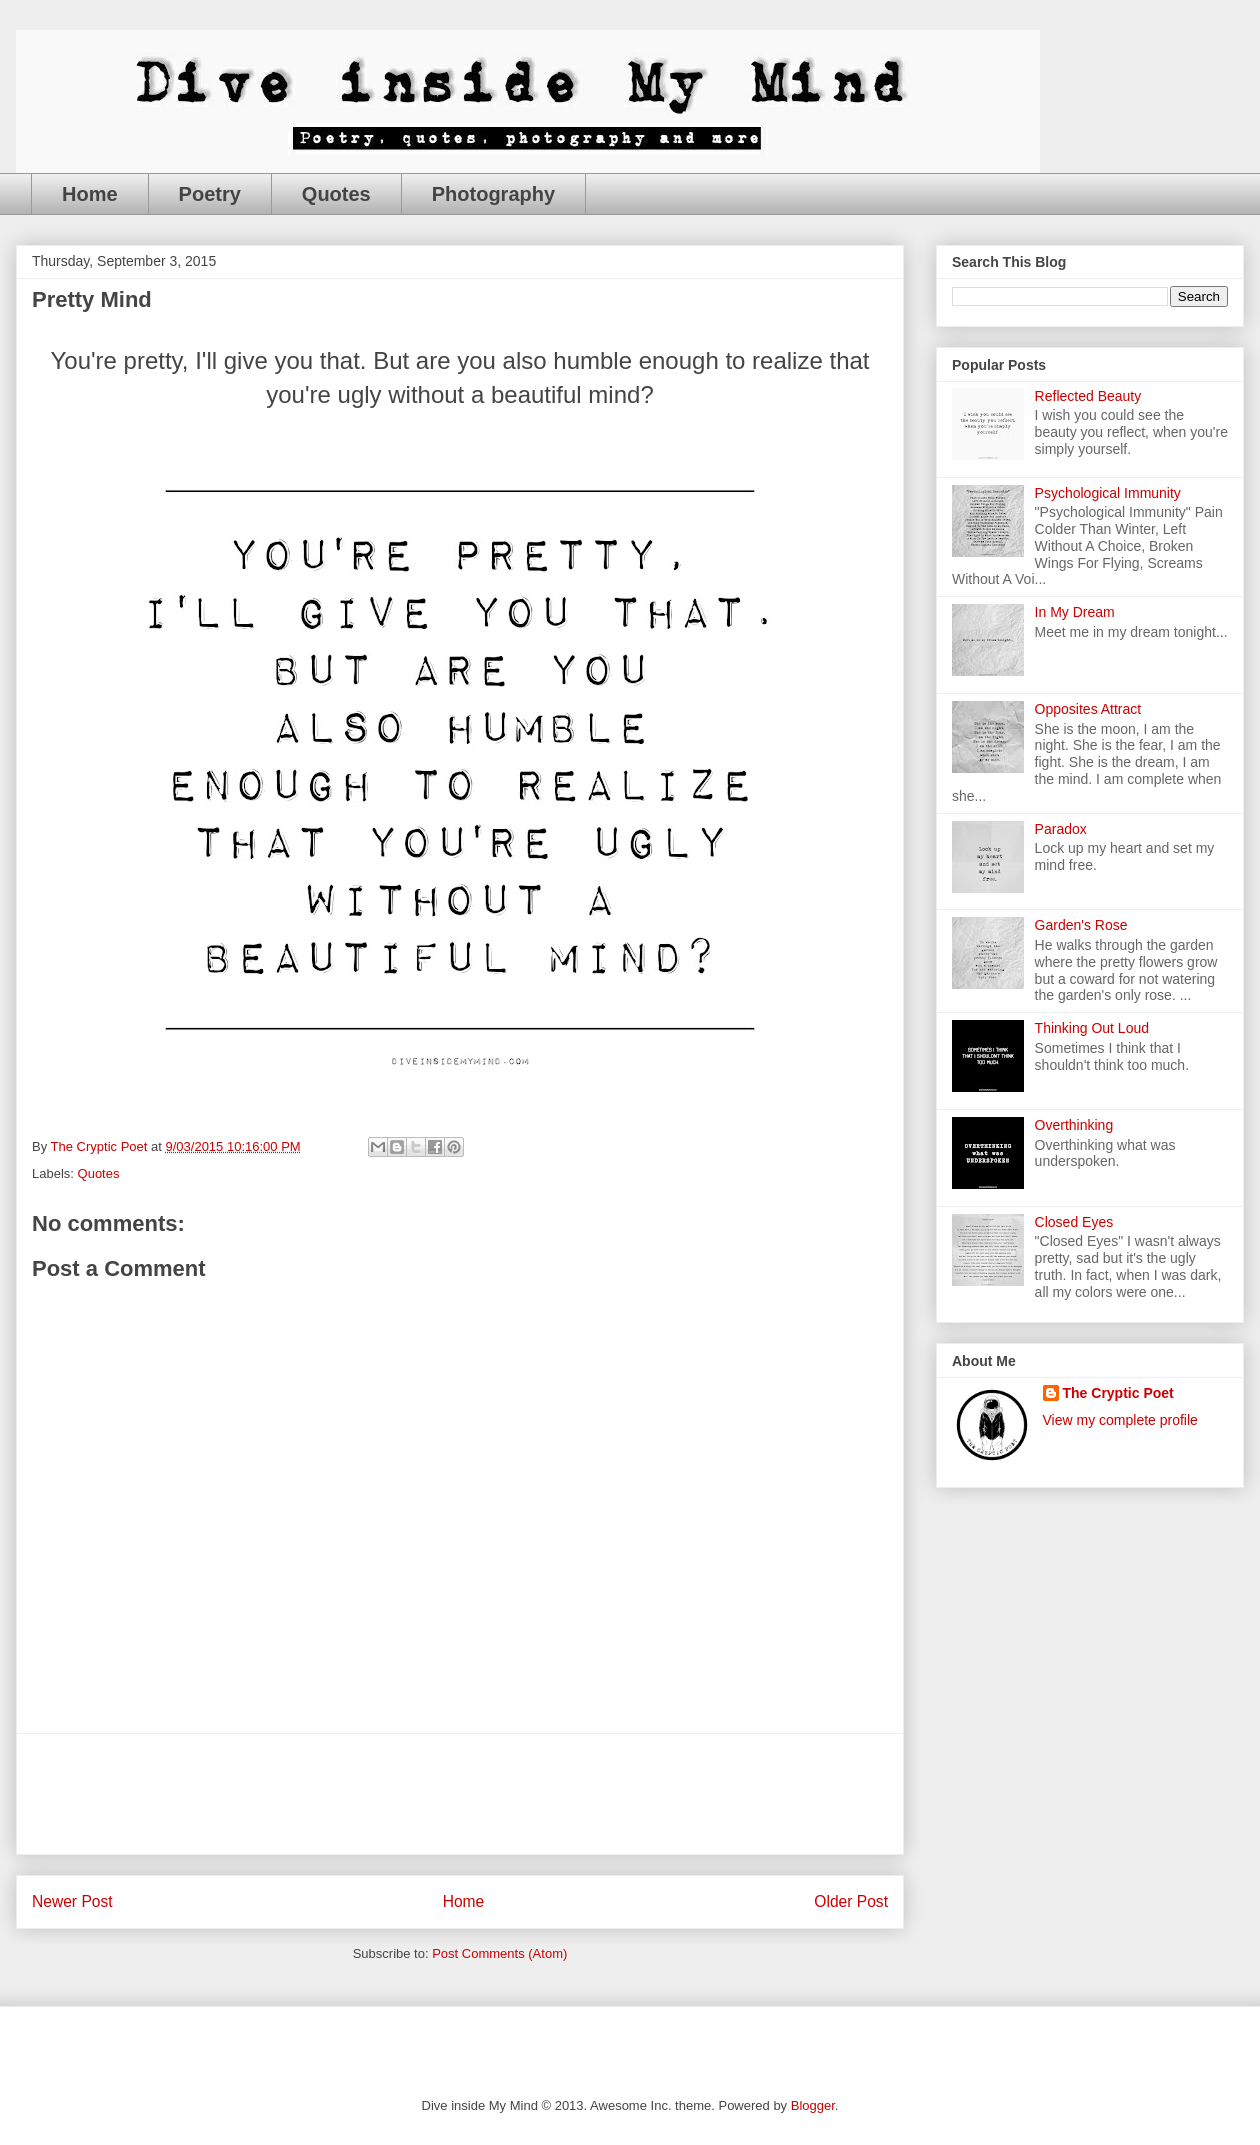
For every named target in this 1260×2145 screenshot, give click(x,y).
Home (90, 194)
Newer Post (72, 1901)
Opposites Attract (1088, 709)
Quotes (336, 194)
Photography (493, 194)
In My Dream (1075, 612)
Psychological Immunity (1108, 493)
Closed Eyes (1074, 1222)
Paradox (1061, 829)
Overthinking (1074, 1125)
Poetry (210, 194)
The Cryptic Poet (1118, 1393)
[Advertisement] (460, 1794)
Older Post (851, 1901)
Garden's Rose (1081, 925)
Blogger (813, 2105)
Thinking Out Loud (1092, 1028)
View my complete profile (1120, 1420)
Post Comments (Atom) (499, 1953)
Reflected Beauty (1088, 396)
